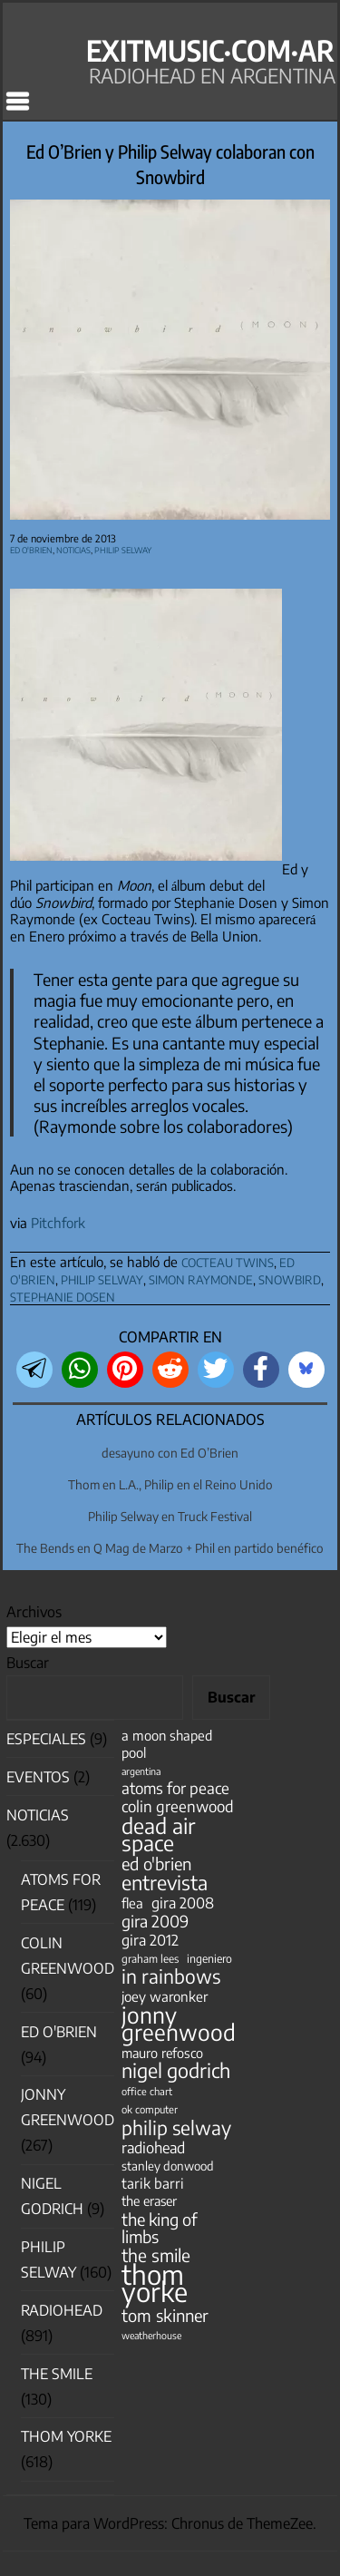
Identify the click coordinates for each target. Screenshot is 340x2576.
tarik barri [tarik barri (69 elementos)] (152, 2182)
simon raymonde (201, 1277)
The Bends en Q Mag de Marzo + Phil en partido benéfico (170, 1548)
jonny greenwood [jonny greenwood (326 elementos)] (178, 2023)
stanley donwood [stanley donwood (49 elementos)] (167, 2165)
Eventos (38, 1777)
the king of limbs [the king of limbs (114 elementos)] (159, 2227)
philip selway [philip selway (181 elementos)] (176, 2127)
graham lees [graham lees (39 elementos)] (150, 1959)
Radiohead (61, 2310)
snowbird (289, 1277)
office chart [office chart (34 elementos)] (146, 2091)
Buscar (27, 1663)
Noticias (73, 548)
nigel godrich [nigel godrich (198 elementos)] (175, 2070)
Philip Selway (122, 548)
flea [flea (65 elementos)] (132, 1903)
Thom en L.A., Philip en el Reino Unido (170, 1484)
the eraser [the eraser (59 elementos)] (149, 2200)
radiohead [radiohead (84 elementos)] (153, 2147)
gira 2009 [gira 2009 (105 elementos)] (155, 1921)
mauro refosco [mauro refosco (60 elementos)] (162, 2052)
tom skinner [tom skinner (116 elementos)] (165, 2315)
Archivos (34, 1612)
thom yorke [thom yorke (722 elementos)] (154, 2283)
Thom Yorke (66, 2436)
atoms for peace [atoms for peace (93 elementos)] (175, 1788)
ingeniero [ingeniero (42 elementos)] (209, 1958)
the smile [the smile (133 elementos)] (155, 2255)
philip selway (102, 1277)
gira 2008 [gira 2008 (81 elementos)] (182, 1902)
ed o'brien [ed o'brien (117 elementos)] (156, 1863)
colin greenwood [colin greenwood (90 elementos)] (177, 1806)
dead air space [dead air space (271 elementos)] (158, 1834)
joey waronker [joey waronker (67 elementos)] (164, 1996)
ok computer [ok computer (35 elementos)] (149, 2109)
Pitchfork (58, 1223)
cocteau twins (227, 1260)
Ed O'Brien (31, 548)
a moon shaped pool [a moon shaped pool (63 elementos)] (166, 1744)
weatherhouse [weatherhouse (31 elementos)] (151, 2335)
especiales (46, 1739)
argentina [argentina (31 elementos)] (140, 1771)
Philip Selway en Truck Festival (170, 1516)
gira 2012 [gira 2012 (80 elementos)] (150, 1939)
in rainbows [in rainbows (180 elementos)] (170, 1976)
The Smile (56, 2374)
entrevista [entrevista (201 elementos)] (164, 1882)
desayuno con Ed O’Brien (170, 1452)
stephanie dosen (62, 1294)
